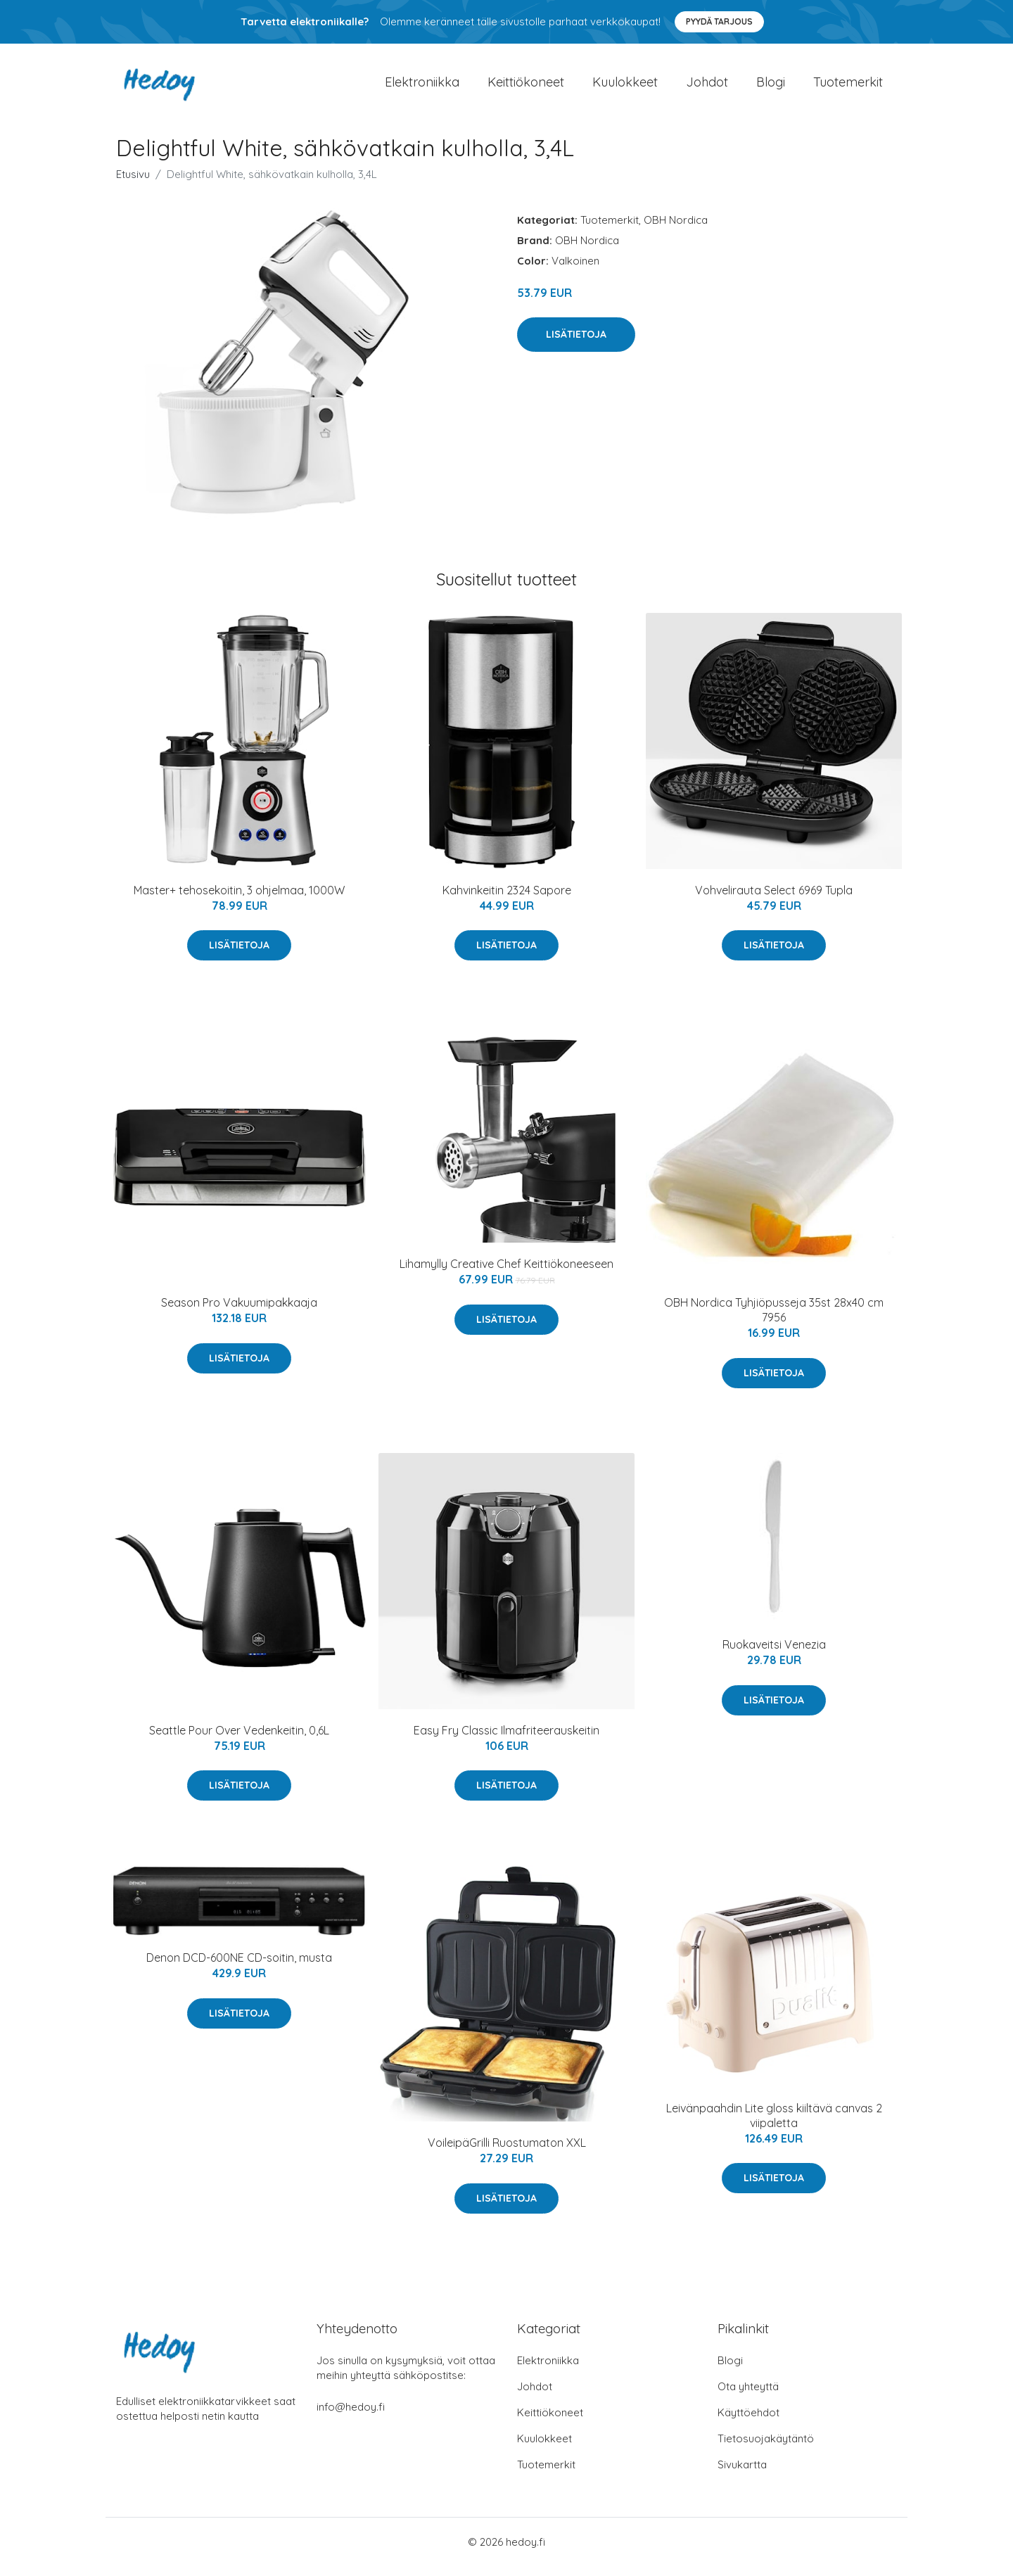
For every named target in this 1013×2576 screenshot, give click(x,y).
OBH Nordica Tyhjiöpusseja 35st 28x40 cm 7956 (774, 1319)
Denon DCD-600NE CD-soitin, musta (239, 1968)
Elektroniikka (422, 87)
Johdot (707, 87)
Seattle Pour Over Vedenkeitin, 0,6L (239, 1740)
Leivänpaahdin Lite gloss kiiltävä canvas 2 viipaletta (774, 2125)
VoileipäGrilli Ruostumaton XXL (507, 2152)
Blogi (770, 87)
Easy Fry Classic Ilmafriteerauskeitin (506, 1740)
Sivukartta (742, 2474)
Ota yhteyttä (748, 2396)
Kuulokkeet (625, 87)
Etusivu (133, 184)
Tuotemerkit (848, 87)
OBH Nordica (676, 229)
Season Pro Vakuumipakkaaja (239, 1312)
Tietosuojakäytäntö (766, 2448)
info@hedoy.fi (351, 2416)
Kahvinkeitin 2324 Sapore (506, 900)
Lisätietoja (576, 344)
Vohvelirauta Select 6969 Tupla (774, 900)
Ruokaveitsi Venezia (774, 1654)
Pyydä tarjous (719, 21)
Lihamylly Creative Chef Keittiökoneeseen (506, 1274)
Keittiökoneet (526, 87)
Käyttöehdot (748, 2422)
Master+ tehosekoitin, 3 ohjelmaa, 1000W (239, 900)
